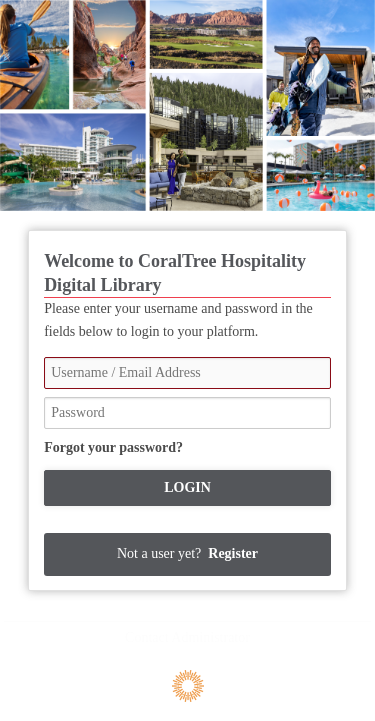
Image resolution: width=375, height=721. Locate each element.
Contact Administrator (187, 637)
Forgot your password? (113, 447)
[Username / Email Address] (187, 373)
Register (233, 553)
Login (187, 487)
